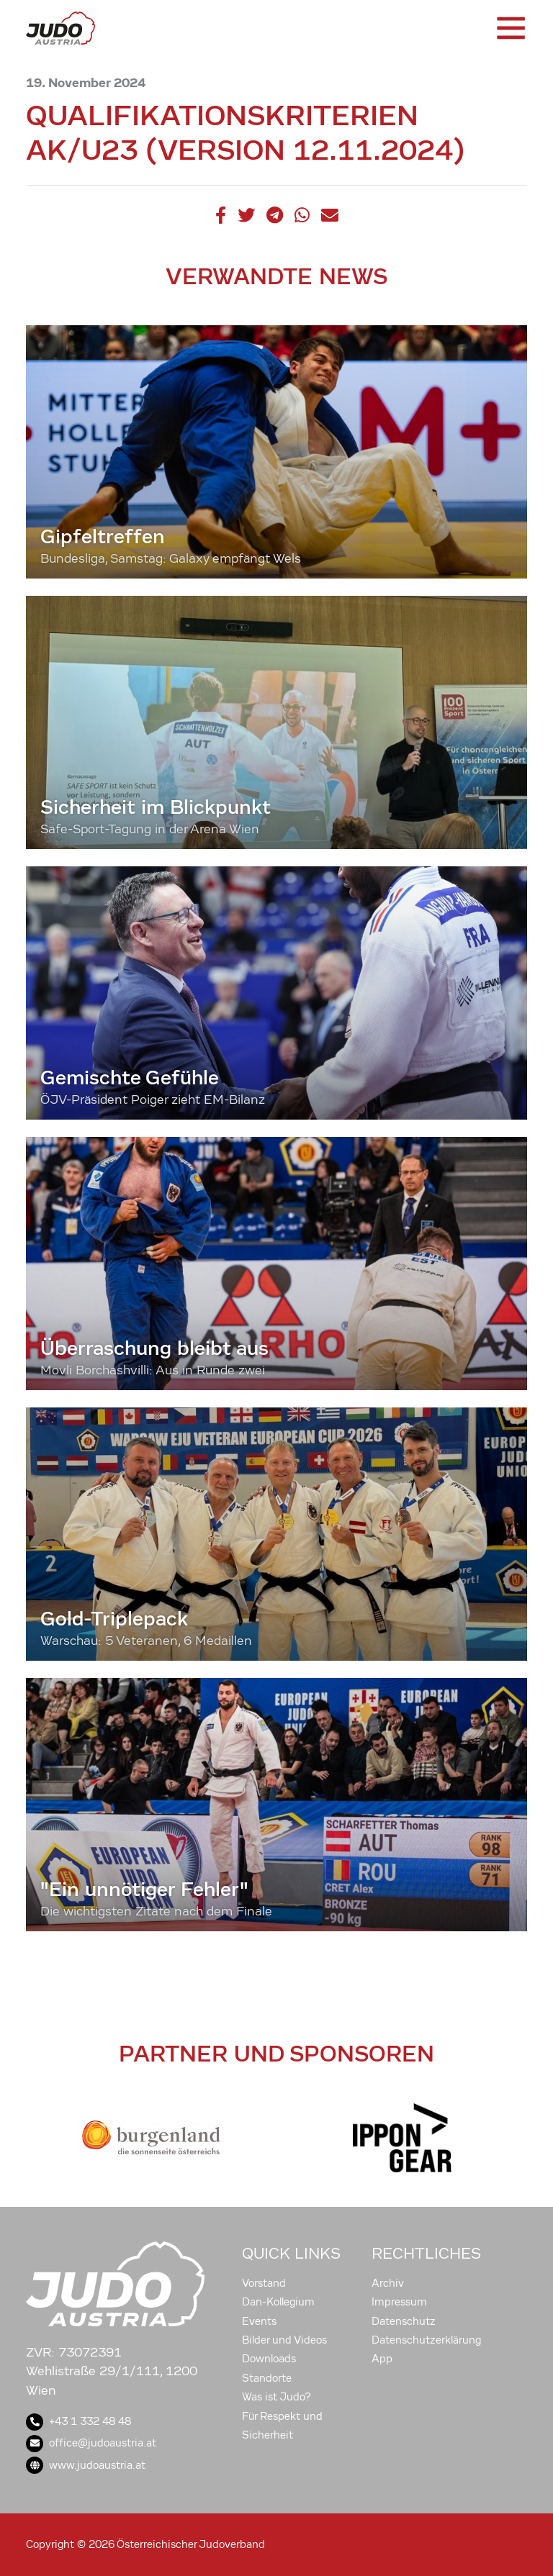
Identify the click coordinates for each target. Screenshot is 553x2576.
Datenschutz (404, 2321)
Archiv (388, 2283)
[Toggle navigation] (510, 28)
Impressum (399, 2301)
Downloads (269, 2358)
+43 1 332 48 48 (78, 2421)
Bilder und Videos (284, 2340)
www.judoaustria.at (85, 2465)
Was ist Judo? (276, 2396)
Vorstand (264, 2283)
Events (259, 2321)
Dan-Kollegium (278, 2301)
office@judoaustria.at (91, 2442)
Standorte (267, 2378)
